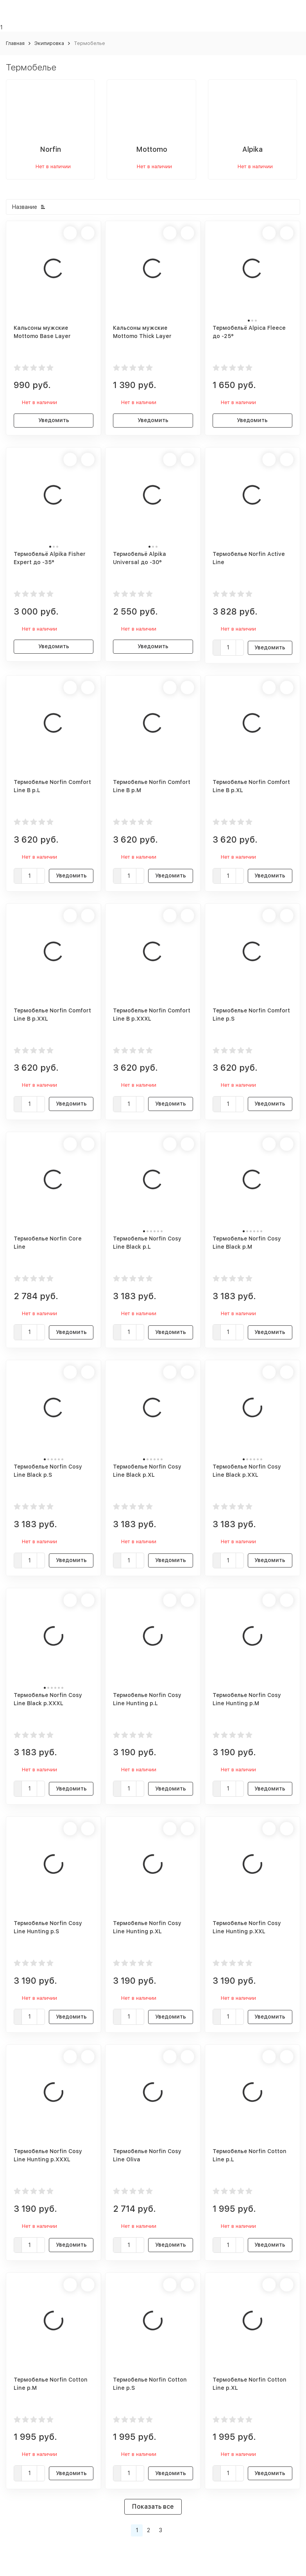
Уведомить (53, 420)
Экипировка (49, 43)
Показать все (153, 2506)
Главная (15, 43)
